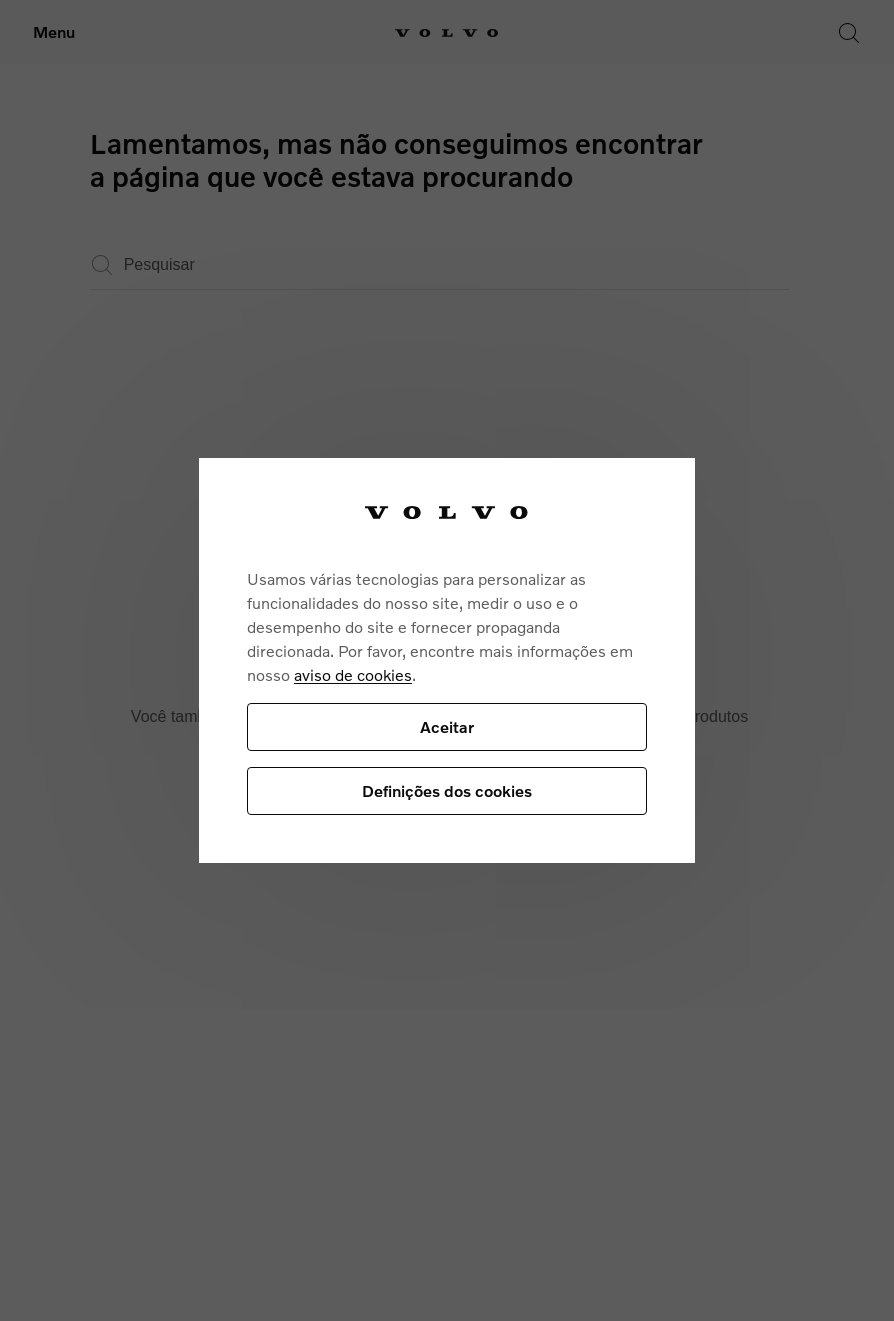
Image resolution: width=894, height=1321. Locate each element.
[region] (447, 660)
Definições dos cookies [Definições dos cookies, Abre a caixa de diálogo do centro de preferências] (447, 790)
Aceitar (447, 726)
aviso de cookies (353, 674)
